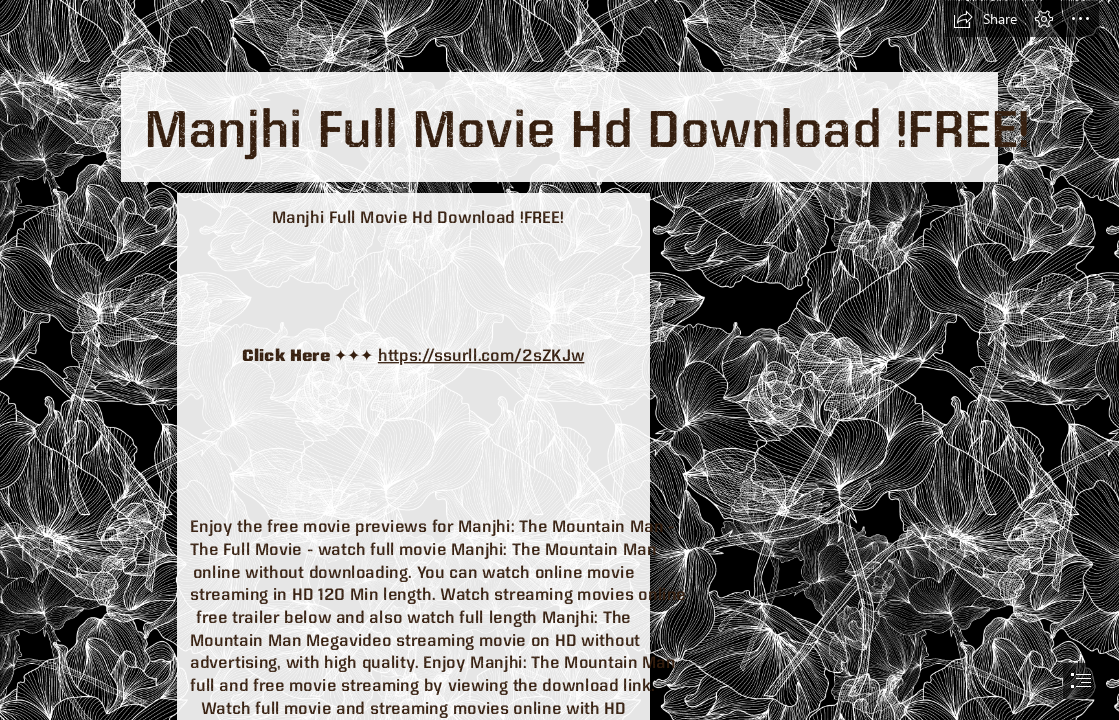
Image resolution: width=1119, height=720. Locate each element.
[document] (559, 360)
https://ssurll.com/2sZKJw (481, 354)
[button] (985, 19)
